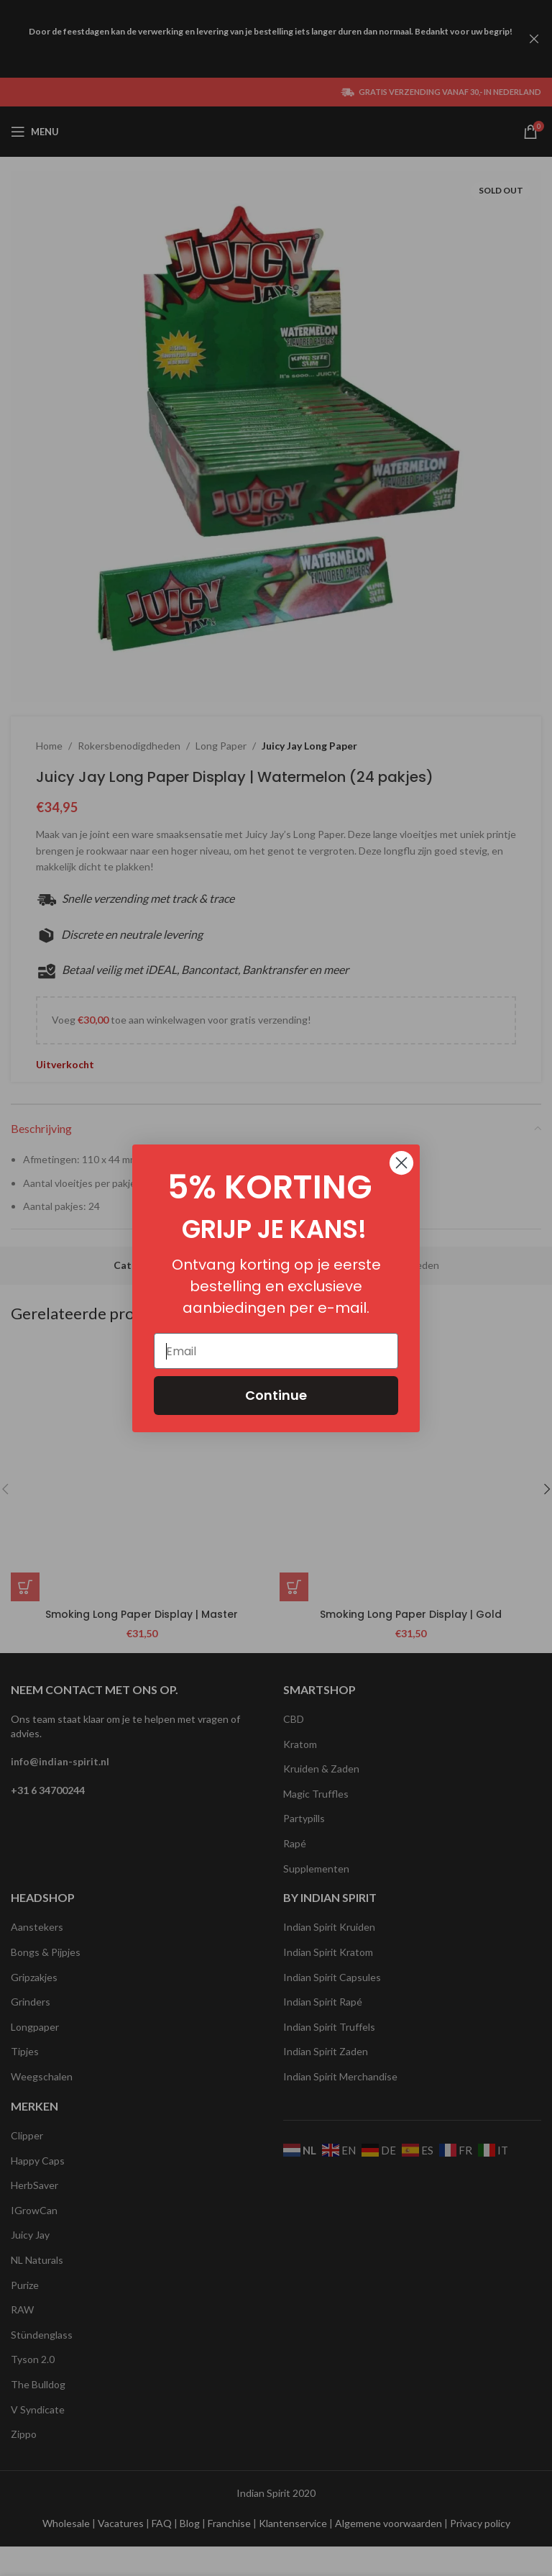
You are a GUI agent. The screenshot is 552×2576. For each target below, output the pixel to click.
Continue (276, 1395)
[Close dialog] (401, 1162)
